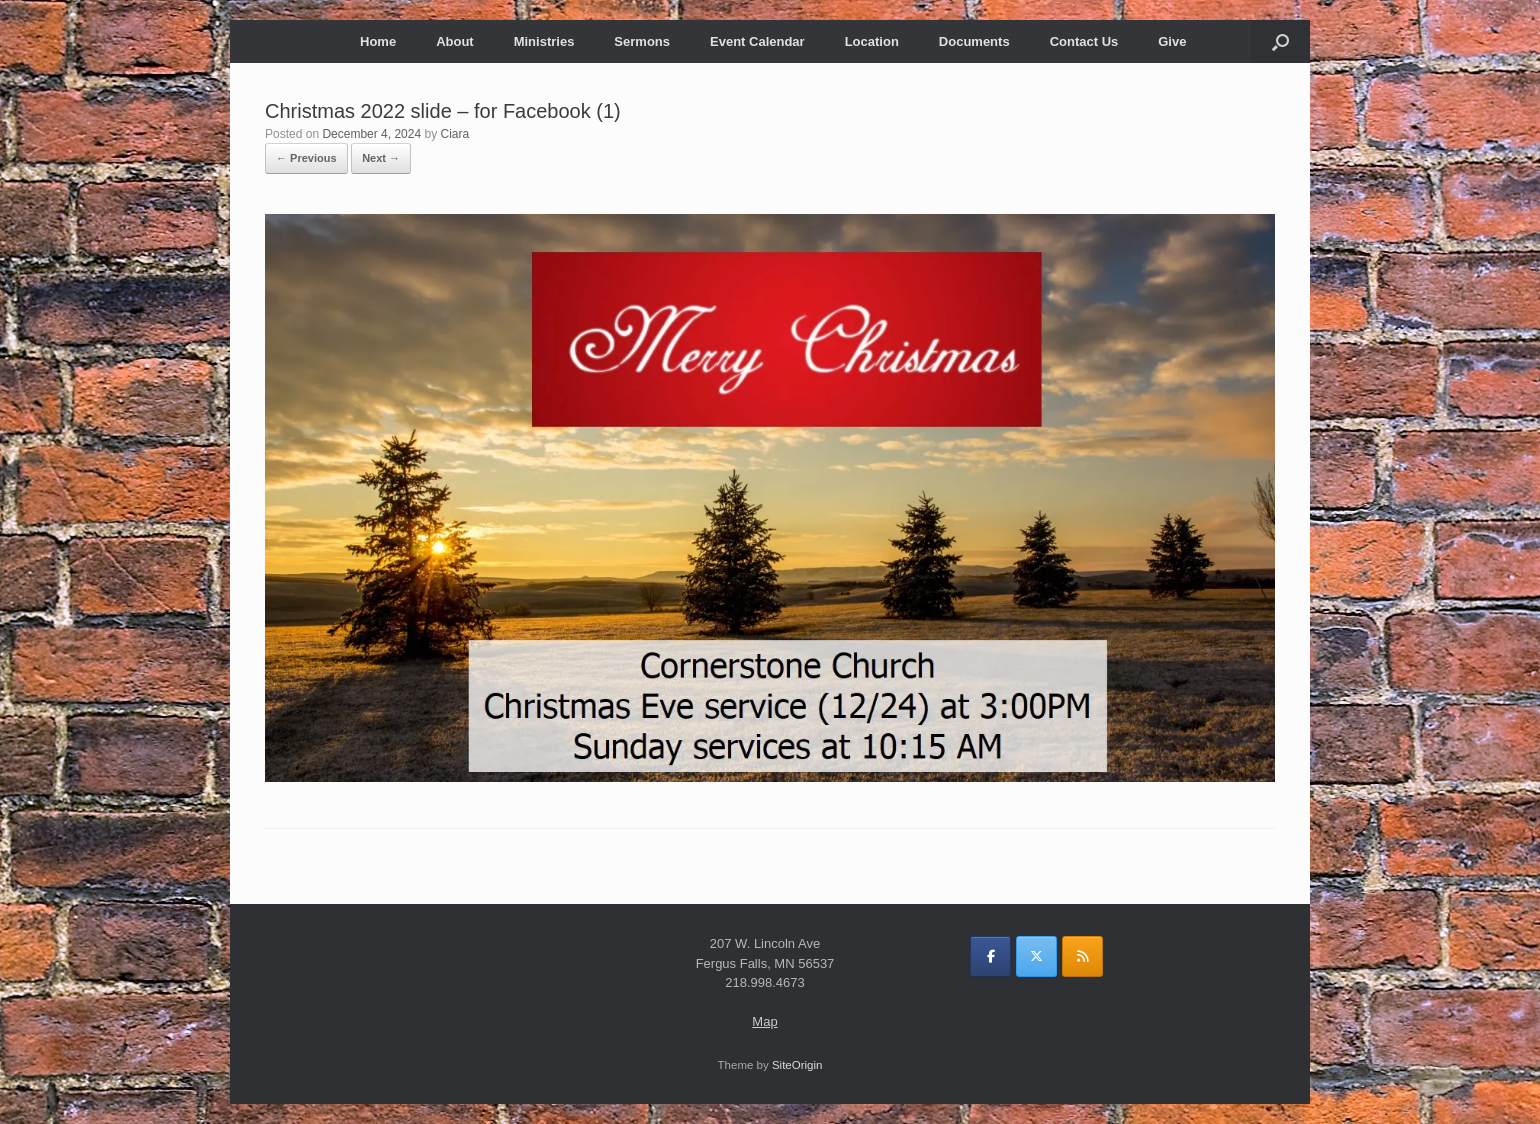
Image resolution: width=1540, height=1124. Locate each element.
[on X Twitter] (1036, 956)
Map (764, 1021)
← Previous (306, 158)
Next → (381, 158)
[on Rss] (1082, 956)
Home (378, 41)
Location (872, 41)
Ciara (454, 134)
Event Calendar (757, 41)
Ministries (544, 41)
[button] (1280, 41)
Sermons (642, 41)
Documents (974, 41)
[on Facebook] (990, 956)
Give (1172, 41)
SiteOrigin (797, 1065)
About (455, 41)
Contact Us (1084, 41)
